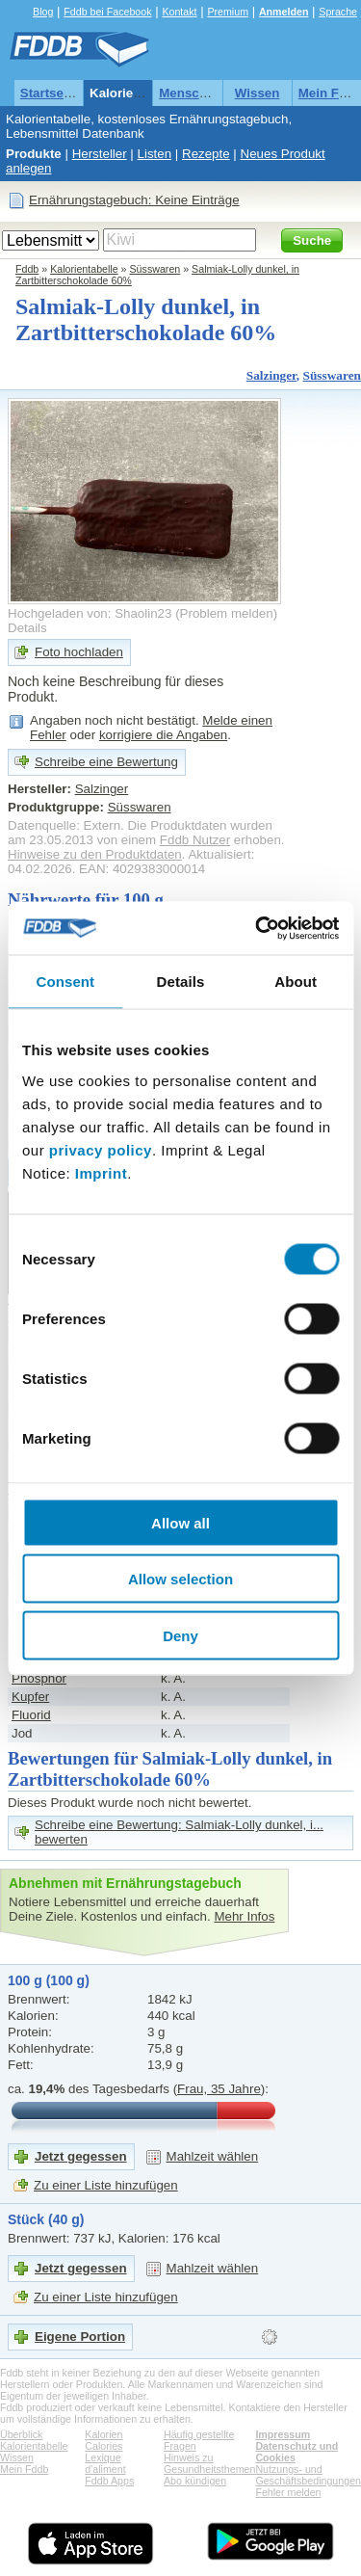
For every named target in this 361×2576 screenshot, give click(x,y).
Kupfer (30, 1696)
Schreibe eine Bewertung (106, 762)
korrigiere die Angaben (163, 735)
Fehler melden (288, 2492)
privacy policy (100, 1149)
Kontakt (179, 11)
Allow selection (180, 1579)
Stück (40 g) (46, 2219)
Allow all (180, 1522)
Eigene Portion (80, 2336)
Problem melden (226, 613)
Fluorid (31, 1715)
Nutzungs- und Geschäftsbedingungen (308, 2474)
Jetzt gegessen (81, 2156)
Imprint (101, 1172)
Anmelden (284, 11)
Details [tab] (181, 981)
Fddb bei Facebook (107, 11)
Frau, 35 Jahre (219, 2089)
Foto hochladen (79, 652)
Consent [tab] (65, 981)
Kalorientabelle (136, 93)
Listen (155, 153)
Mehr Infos (244, 1916)
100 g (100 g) (49, 1980)
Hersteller (99, 153)
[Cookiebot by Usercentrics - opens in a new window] (257, 928)
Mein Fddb (24, 2469)
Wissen (257, 93)
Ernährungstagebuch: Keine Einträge (134, 200)
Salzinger (271, 375)
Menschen (190, 93)
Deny (180, 1635)
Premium (227, 11)
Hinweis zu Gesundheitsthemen (209, 2463)
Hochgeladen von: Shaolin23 (89, 613)
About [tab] (295, 981)
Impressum (282, 2434)
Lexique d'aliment (105, 2463)
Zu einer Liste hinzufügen (106, 2185)
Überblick (21, 2434)
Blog (43, 11)
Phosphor (39, 1678)
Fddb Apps (109, 2480)
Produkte (34, 153)
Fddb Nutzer (195, 840)
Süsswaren (155, 269)
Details (27, 628)
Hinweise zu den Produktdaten (95, 854)
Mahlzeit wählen (213, 2156)
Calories (103, 2446)
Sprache (338, 11)
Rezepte (206, 153)
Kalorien (103, 2434)
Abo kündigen (195, 2480)
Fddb (27, 269)
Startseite (49, 93)
